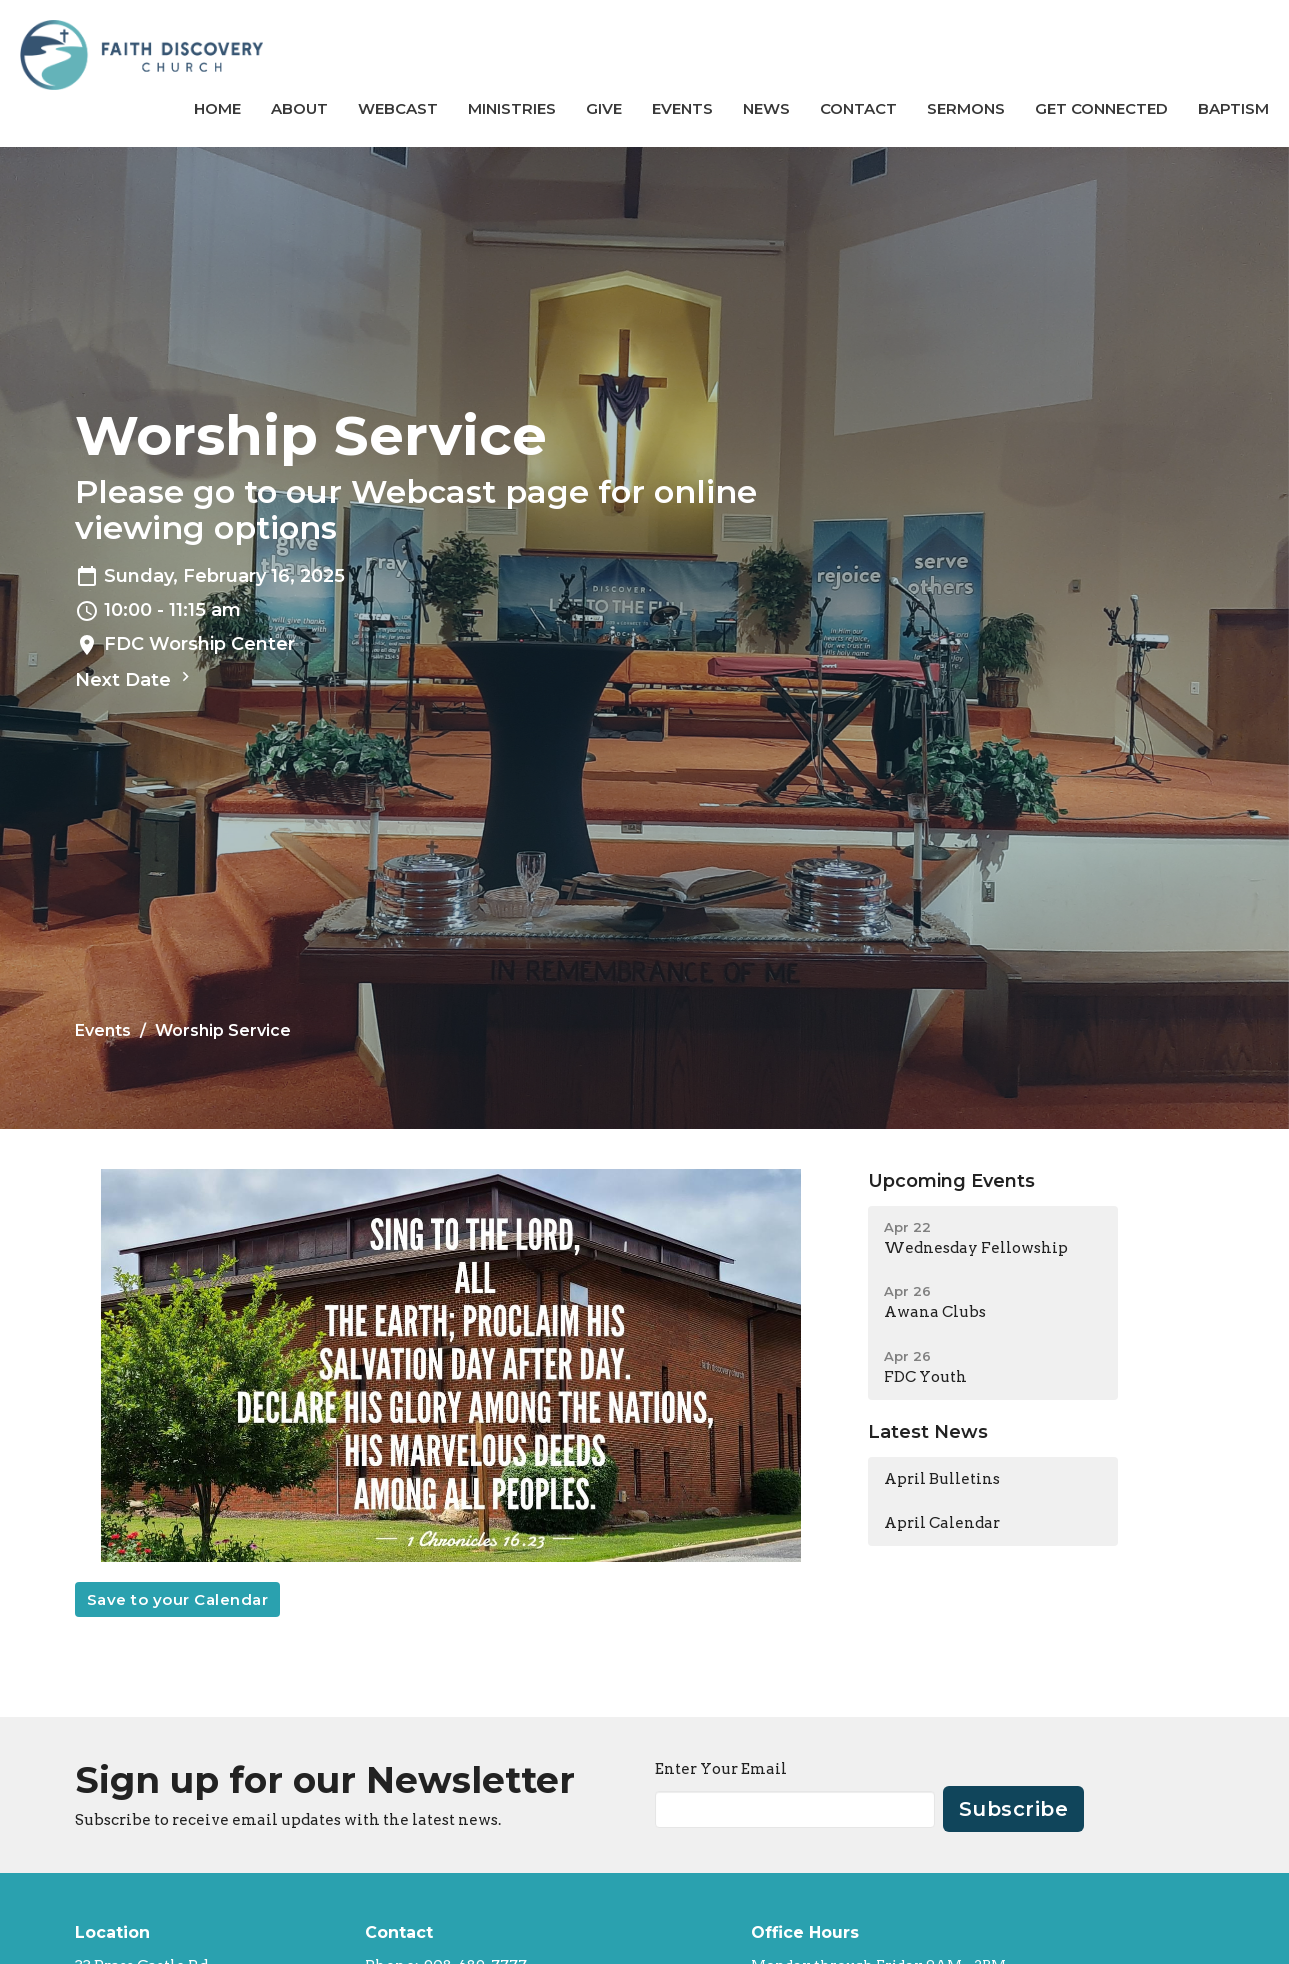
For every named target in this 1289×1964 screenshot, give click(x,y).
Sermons (966, 108)
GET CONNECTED (1101, 108)
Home (217, 108)
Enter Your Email (721, 1769)
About (299, 108)
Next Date (135, 679)
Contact (858, 108)
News (766, 108)
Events (682, 108)
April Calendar (942, 1523)
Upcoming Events (951, 1181)
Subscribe (1014, 1809)
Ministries (512, 108)
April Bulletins (942, 1479)
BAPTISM (1233, 108)
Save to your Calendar (178, 1599)
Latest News (928, 1432)
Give (604, 108)
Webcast (398, 108)
